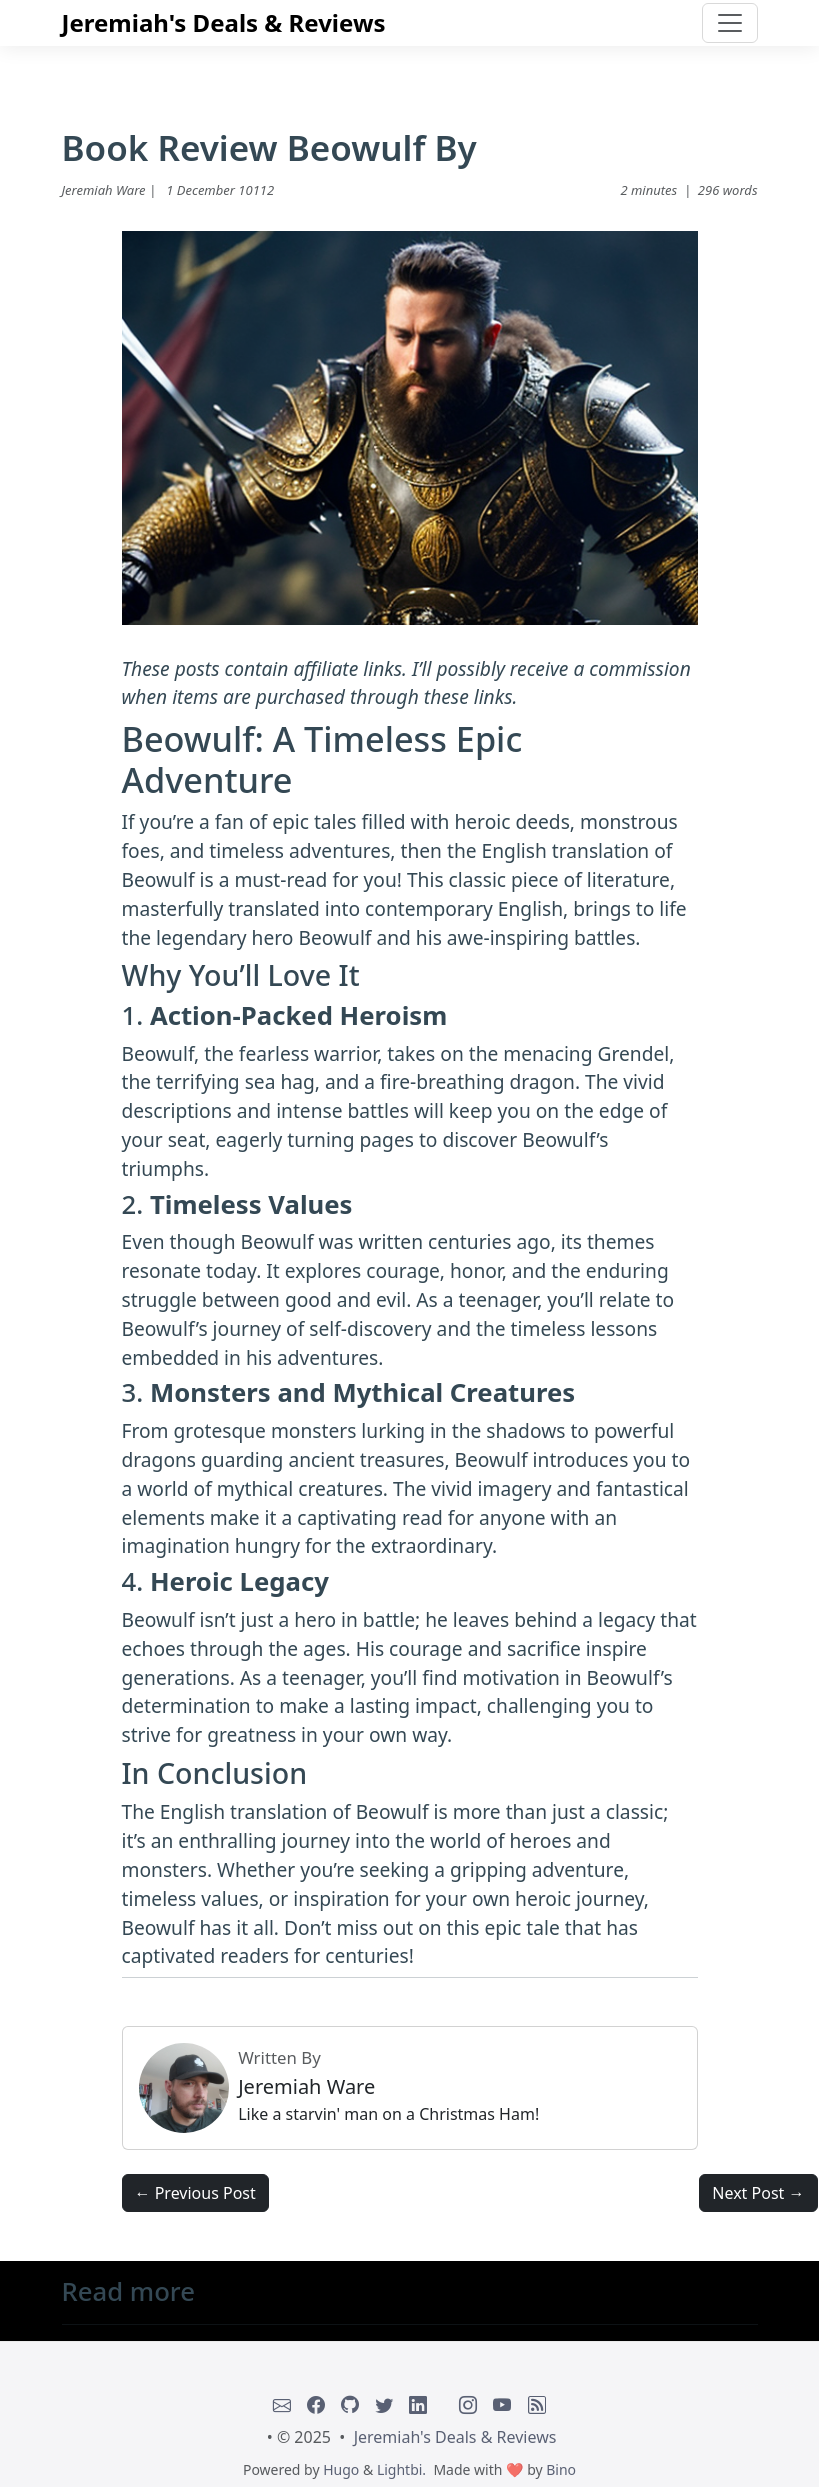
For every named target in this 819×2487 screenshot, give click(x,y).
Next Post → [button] (758, 2193)
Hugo (341, 2469)
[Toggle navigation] (730, 23)
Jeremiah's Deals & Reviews (224, 22)
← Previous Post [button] (195, 2193)
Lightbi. (401, 2469)
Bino (561, 2469)
